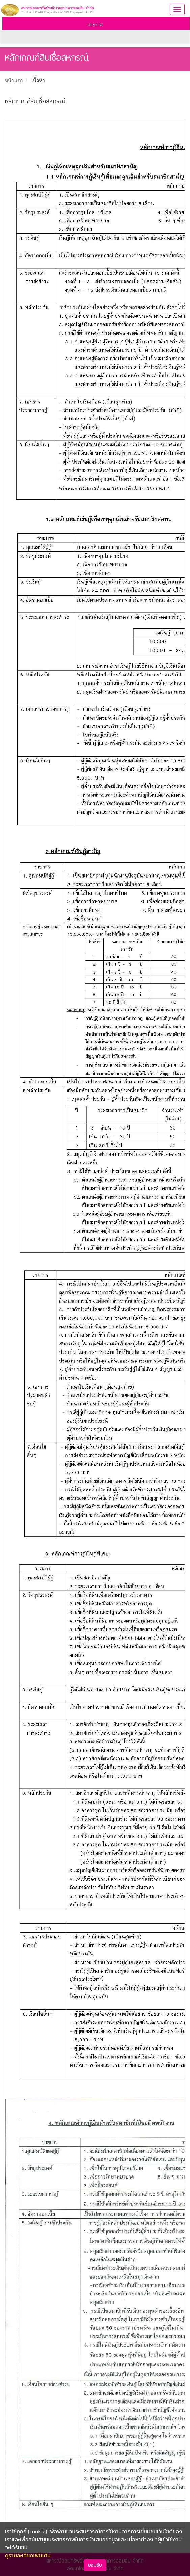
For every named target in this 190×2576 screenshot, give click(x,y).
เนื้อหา (38, 80)
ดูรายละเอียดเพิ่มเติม (28, 2555)
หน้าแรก (14, 80)
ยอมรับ (95, 2565)
